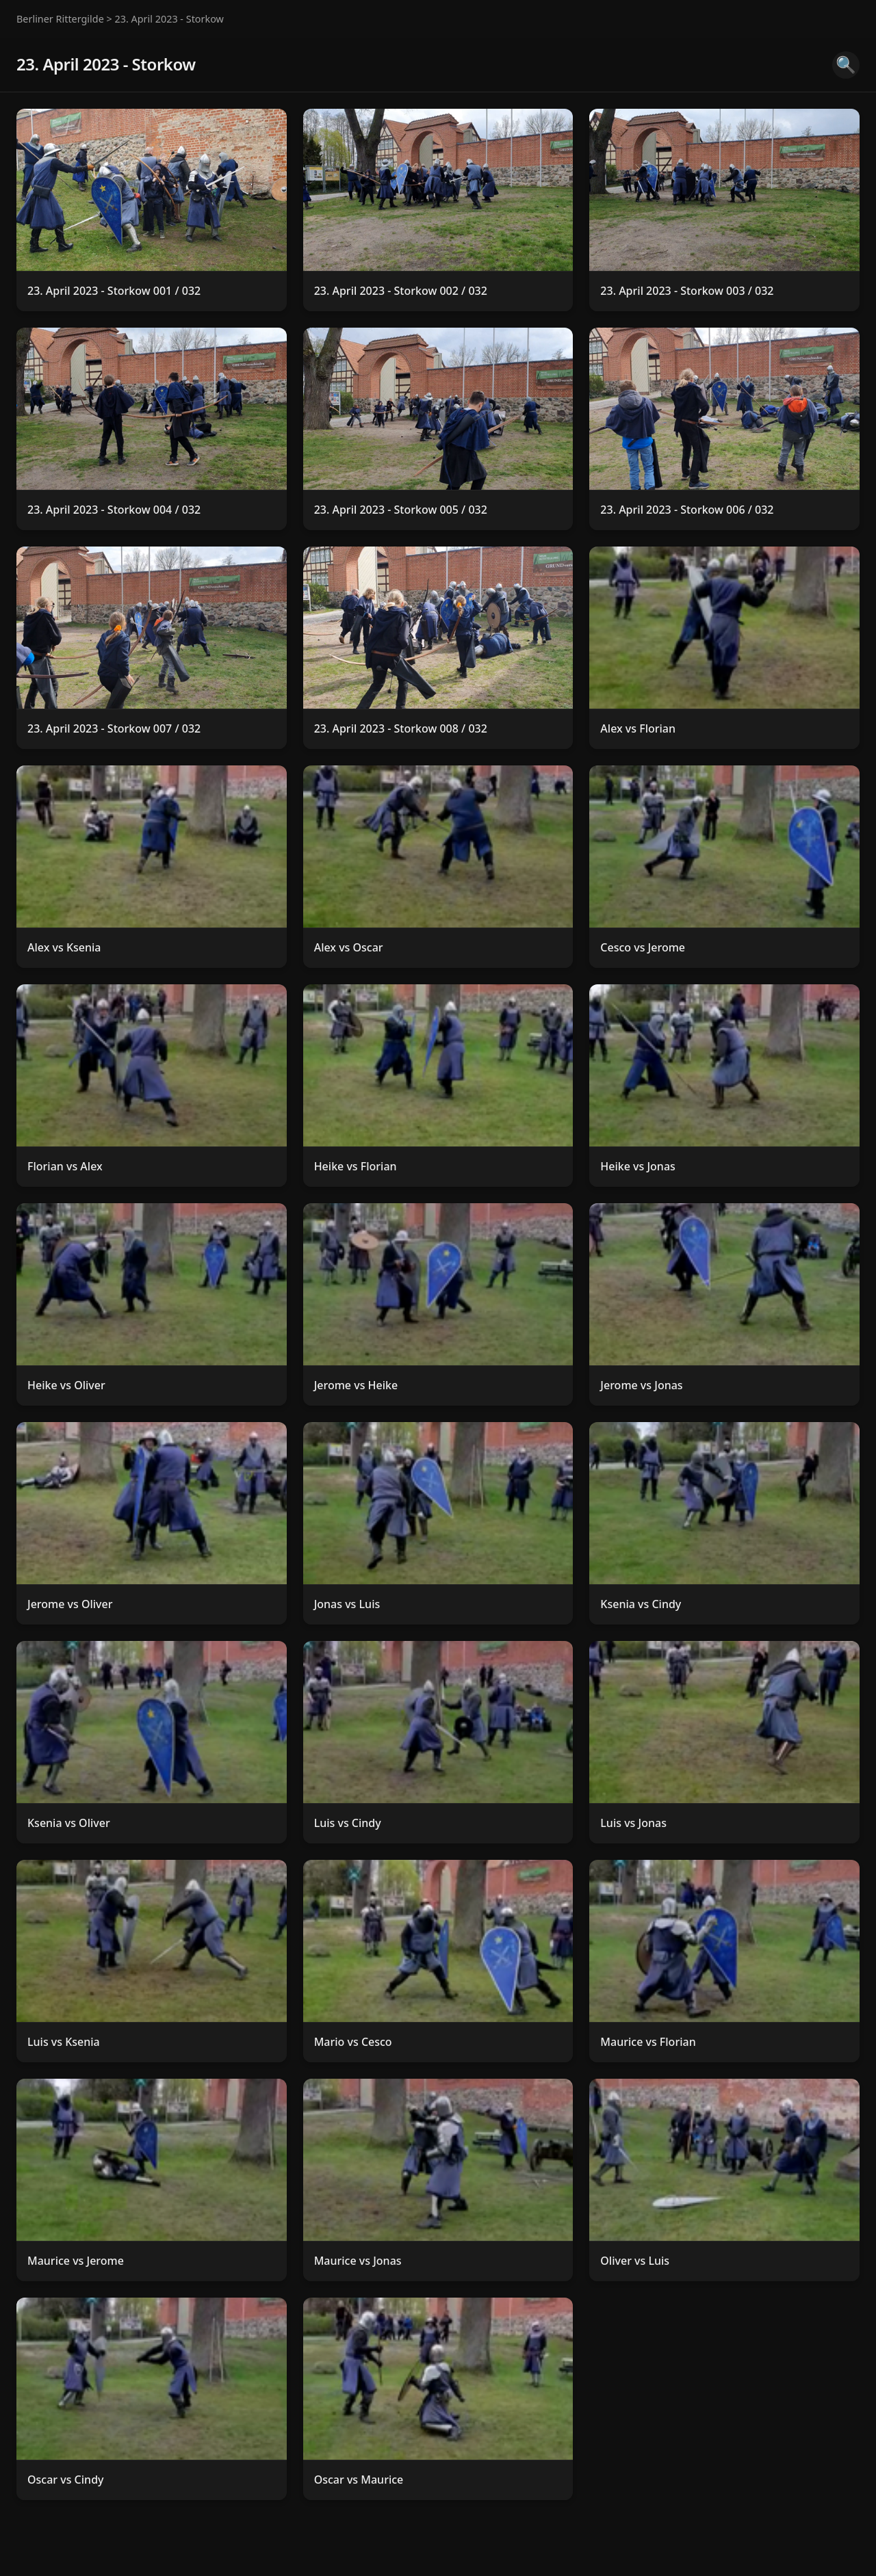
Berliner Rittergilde (60, 18)
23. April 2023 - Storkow (168, 18)
